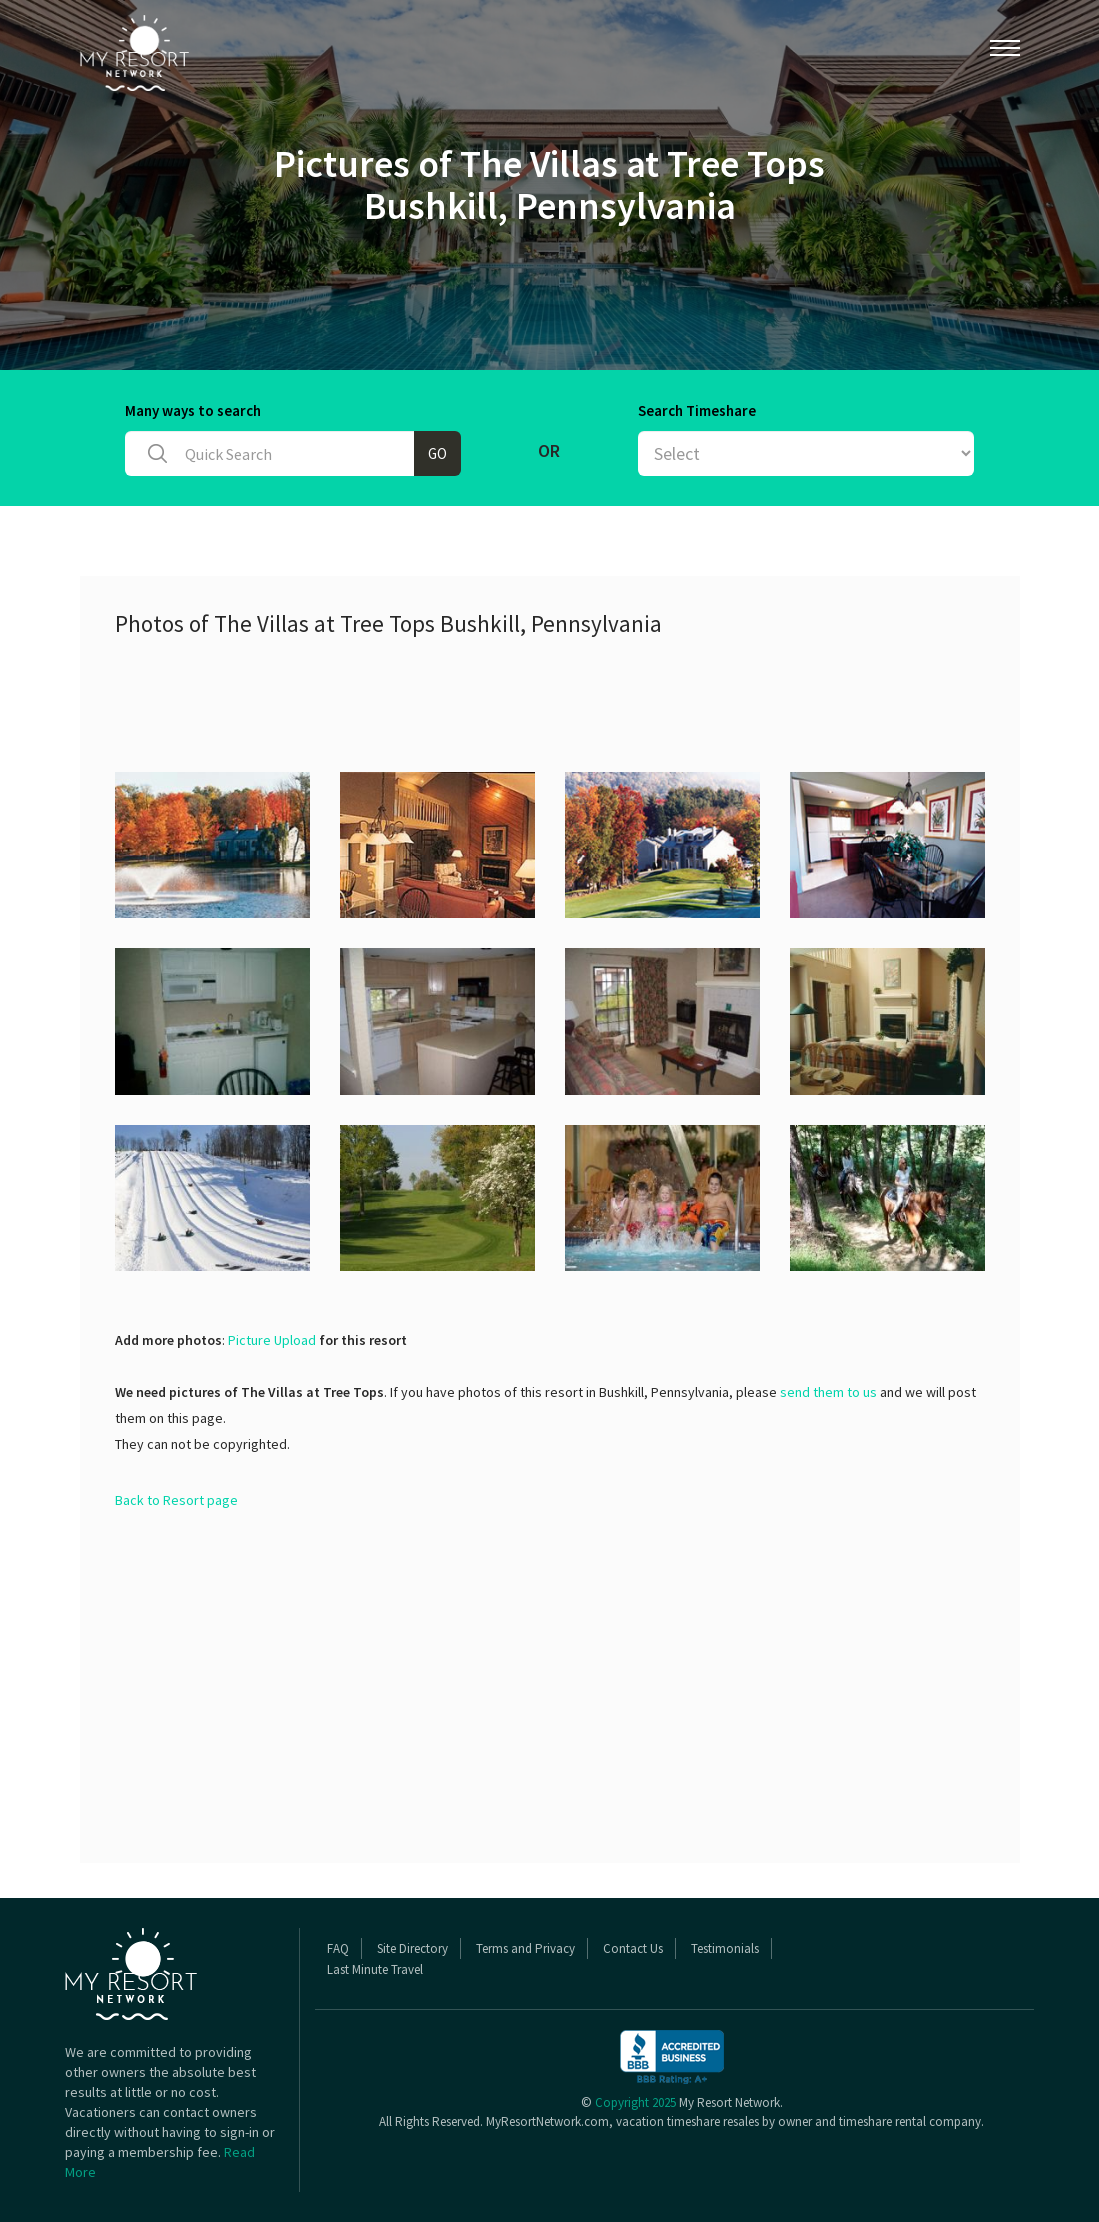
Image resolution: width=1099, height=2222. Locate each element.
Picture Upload (272, 1340)
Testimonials (725, 1948)
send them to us (828, 1392)
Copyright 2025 (635, 2102)
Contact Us (633, 1948)
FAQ (338, 1948)
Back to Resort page (176, 1500)
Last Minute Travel (375, 1969)
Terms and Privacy (525, 1948)
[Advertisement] (479, 702)
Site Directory (412, 1948)
